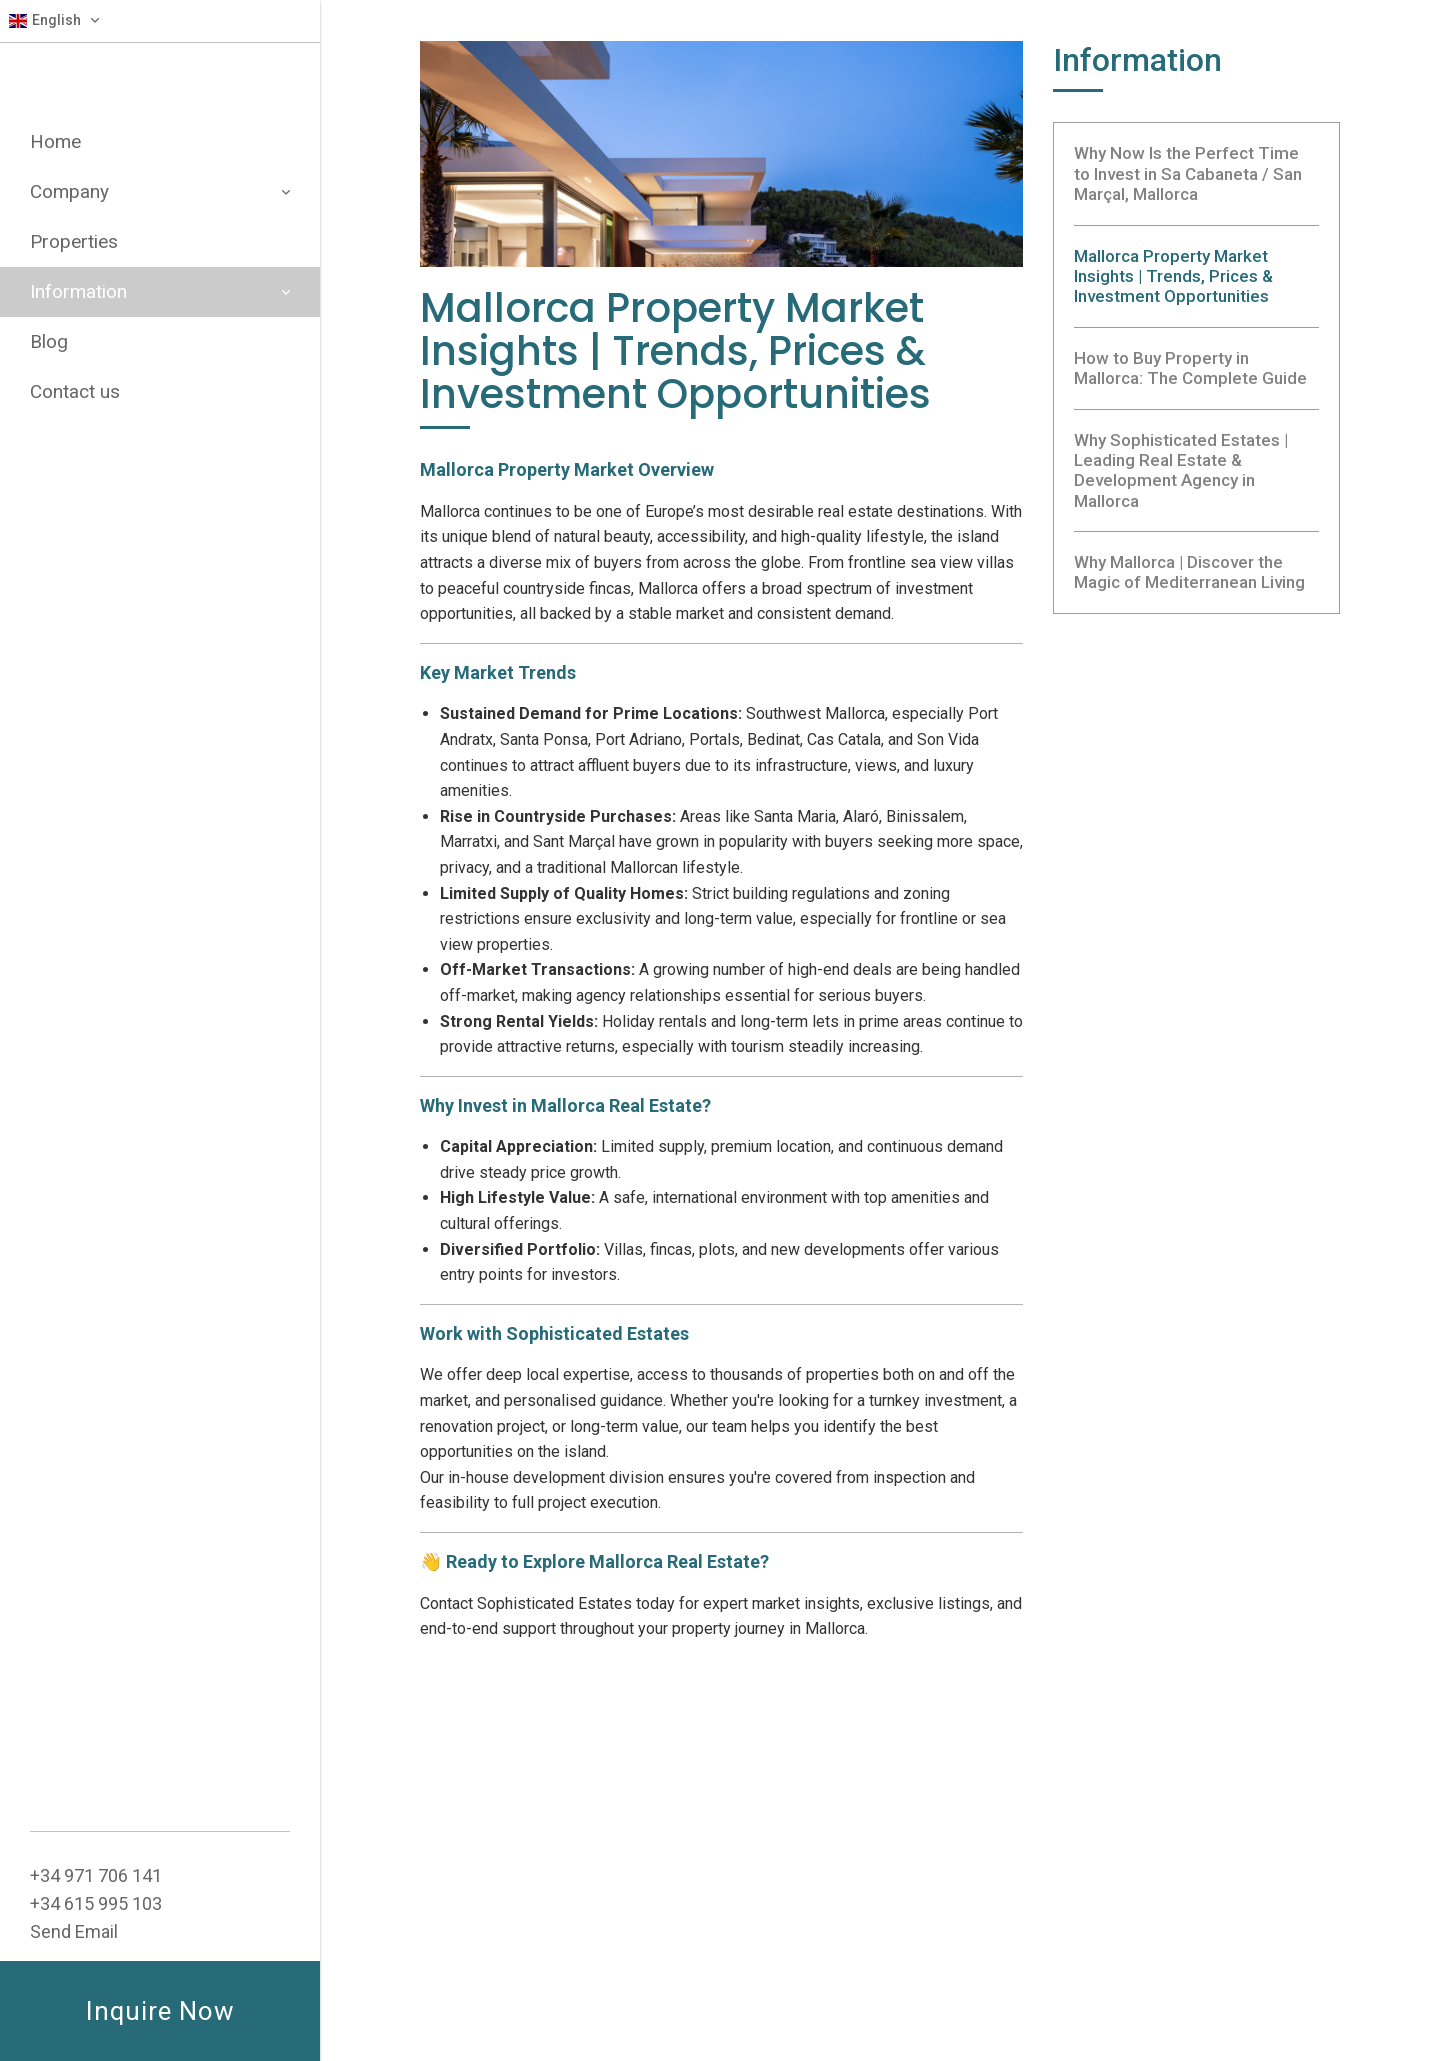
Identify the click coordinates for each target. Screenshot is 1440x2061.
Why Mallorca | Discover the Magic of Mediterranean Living (1189, 572)
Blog (49, 341)
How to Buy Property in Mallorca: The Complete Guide (1190, 368)
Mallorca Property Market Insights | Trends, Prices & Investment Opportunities (1173, 276)
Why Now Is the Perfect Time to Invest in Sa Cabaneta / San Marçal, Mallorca (1188, 173)
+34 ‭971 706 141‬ (96, 1875)
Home (55, 141)
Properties (74, 241)
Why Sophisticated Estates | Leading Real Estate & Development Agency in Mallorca (1181, 470)
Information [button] (160, 291)
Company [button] (160, 191)
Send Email (74, 1931)
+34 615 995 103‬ (96, 1903)
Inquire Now (160, 2011)
